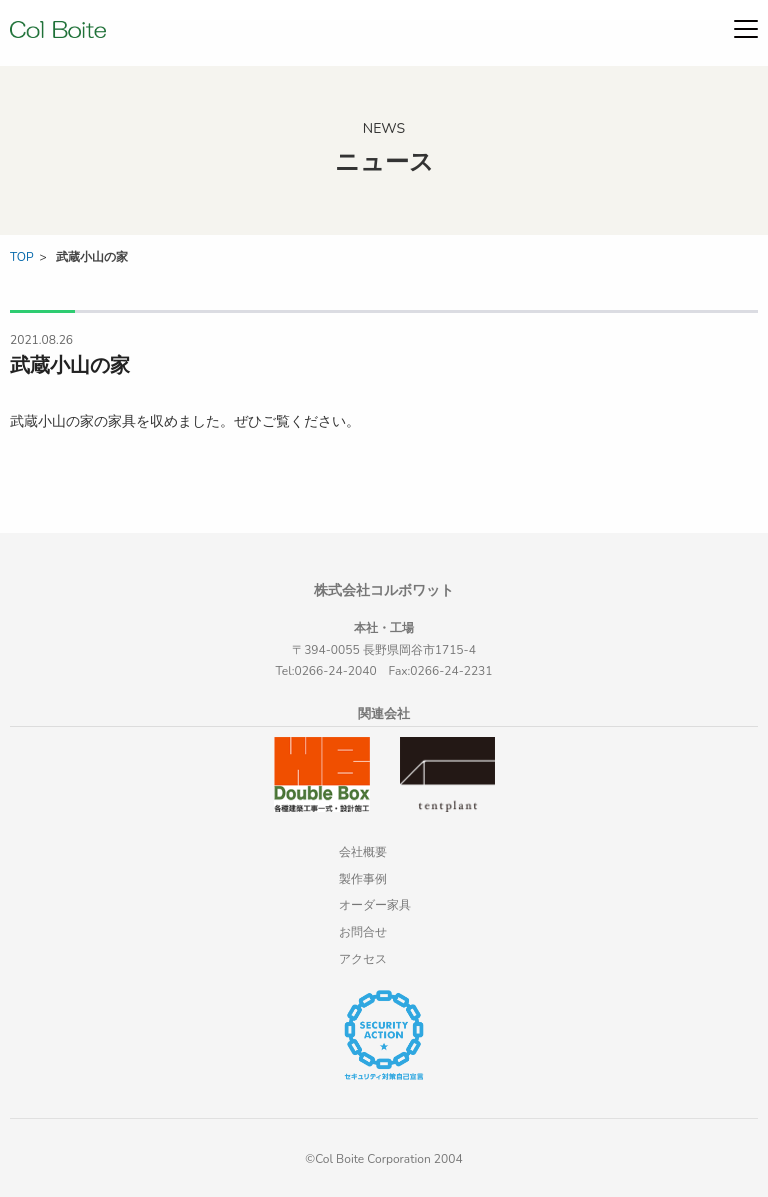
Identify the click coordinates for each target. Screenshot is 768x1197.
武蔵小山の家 (92, 257)
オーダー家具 (375, 905)
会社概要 (363, 852)
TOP (22, 257)
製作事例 (363, 879)
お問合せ (363, 932)
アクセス (363, 959)
